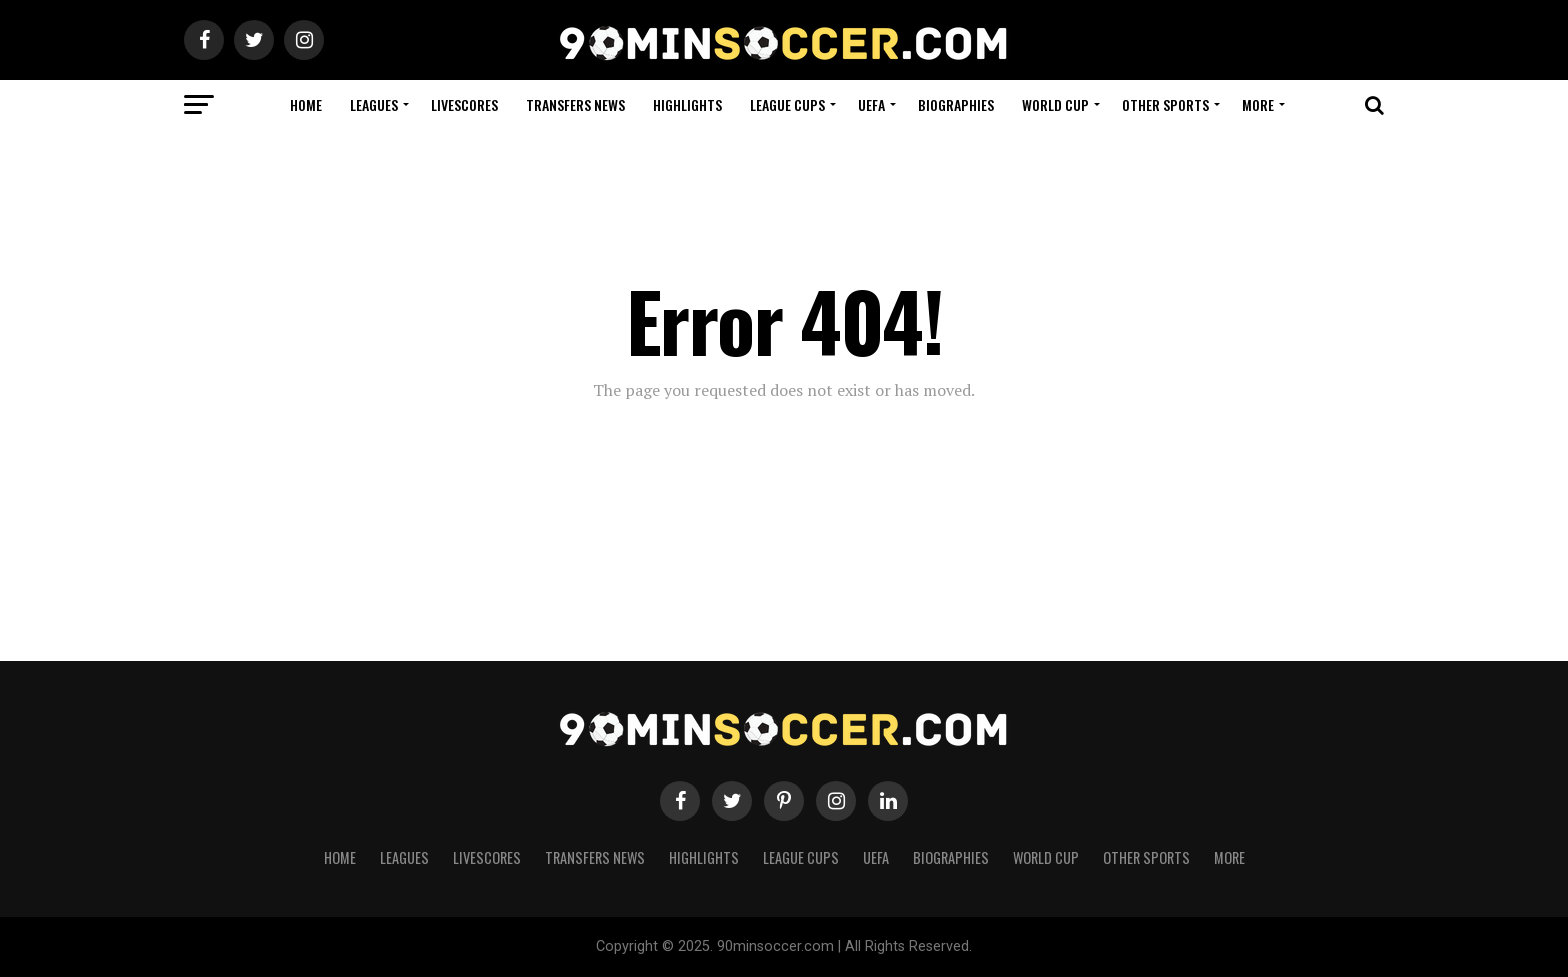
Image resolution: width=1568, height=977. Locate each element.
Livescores (464, 104)
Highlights (687, 104)
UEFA (871, 104)
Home (306, 104)
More (1258, 104)
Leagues (374, 104)
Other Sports (1165, 104)
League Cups (787, 104)
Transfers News (575, 104)
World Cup (1055, 104)
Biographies (956, 104)
